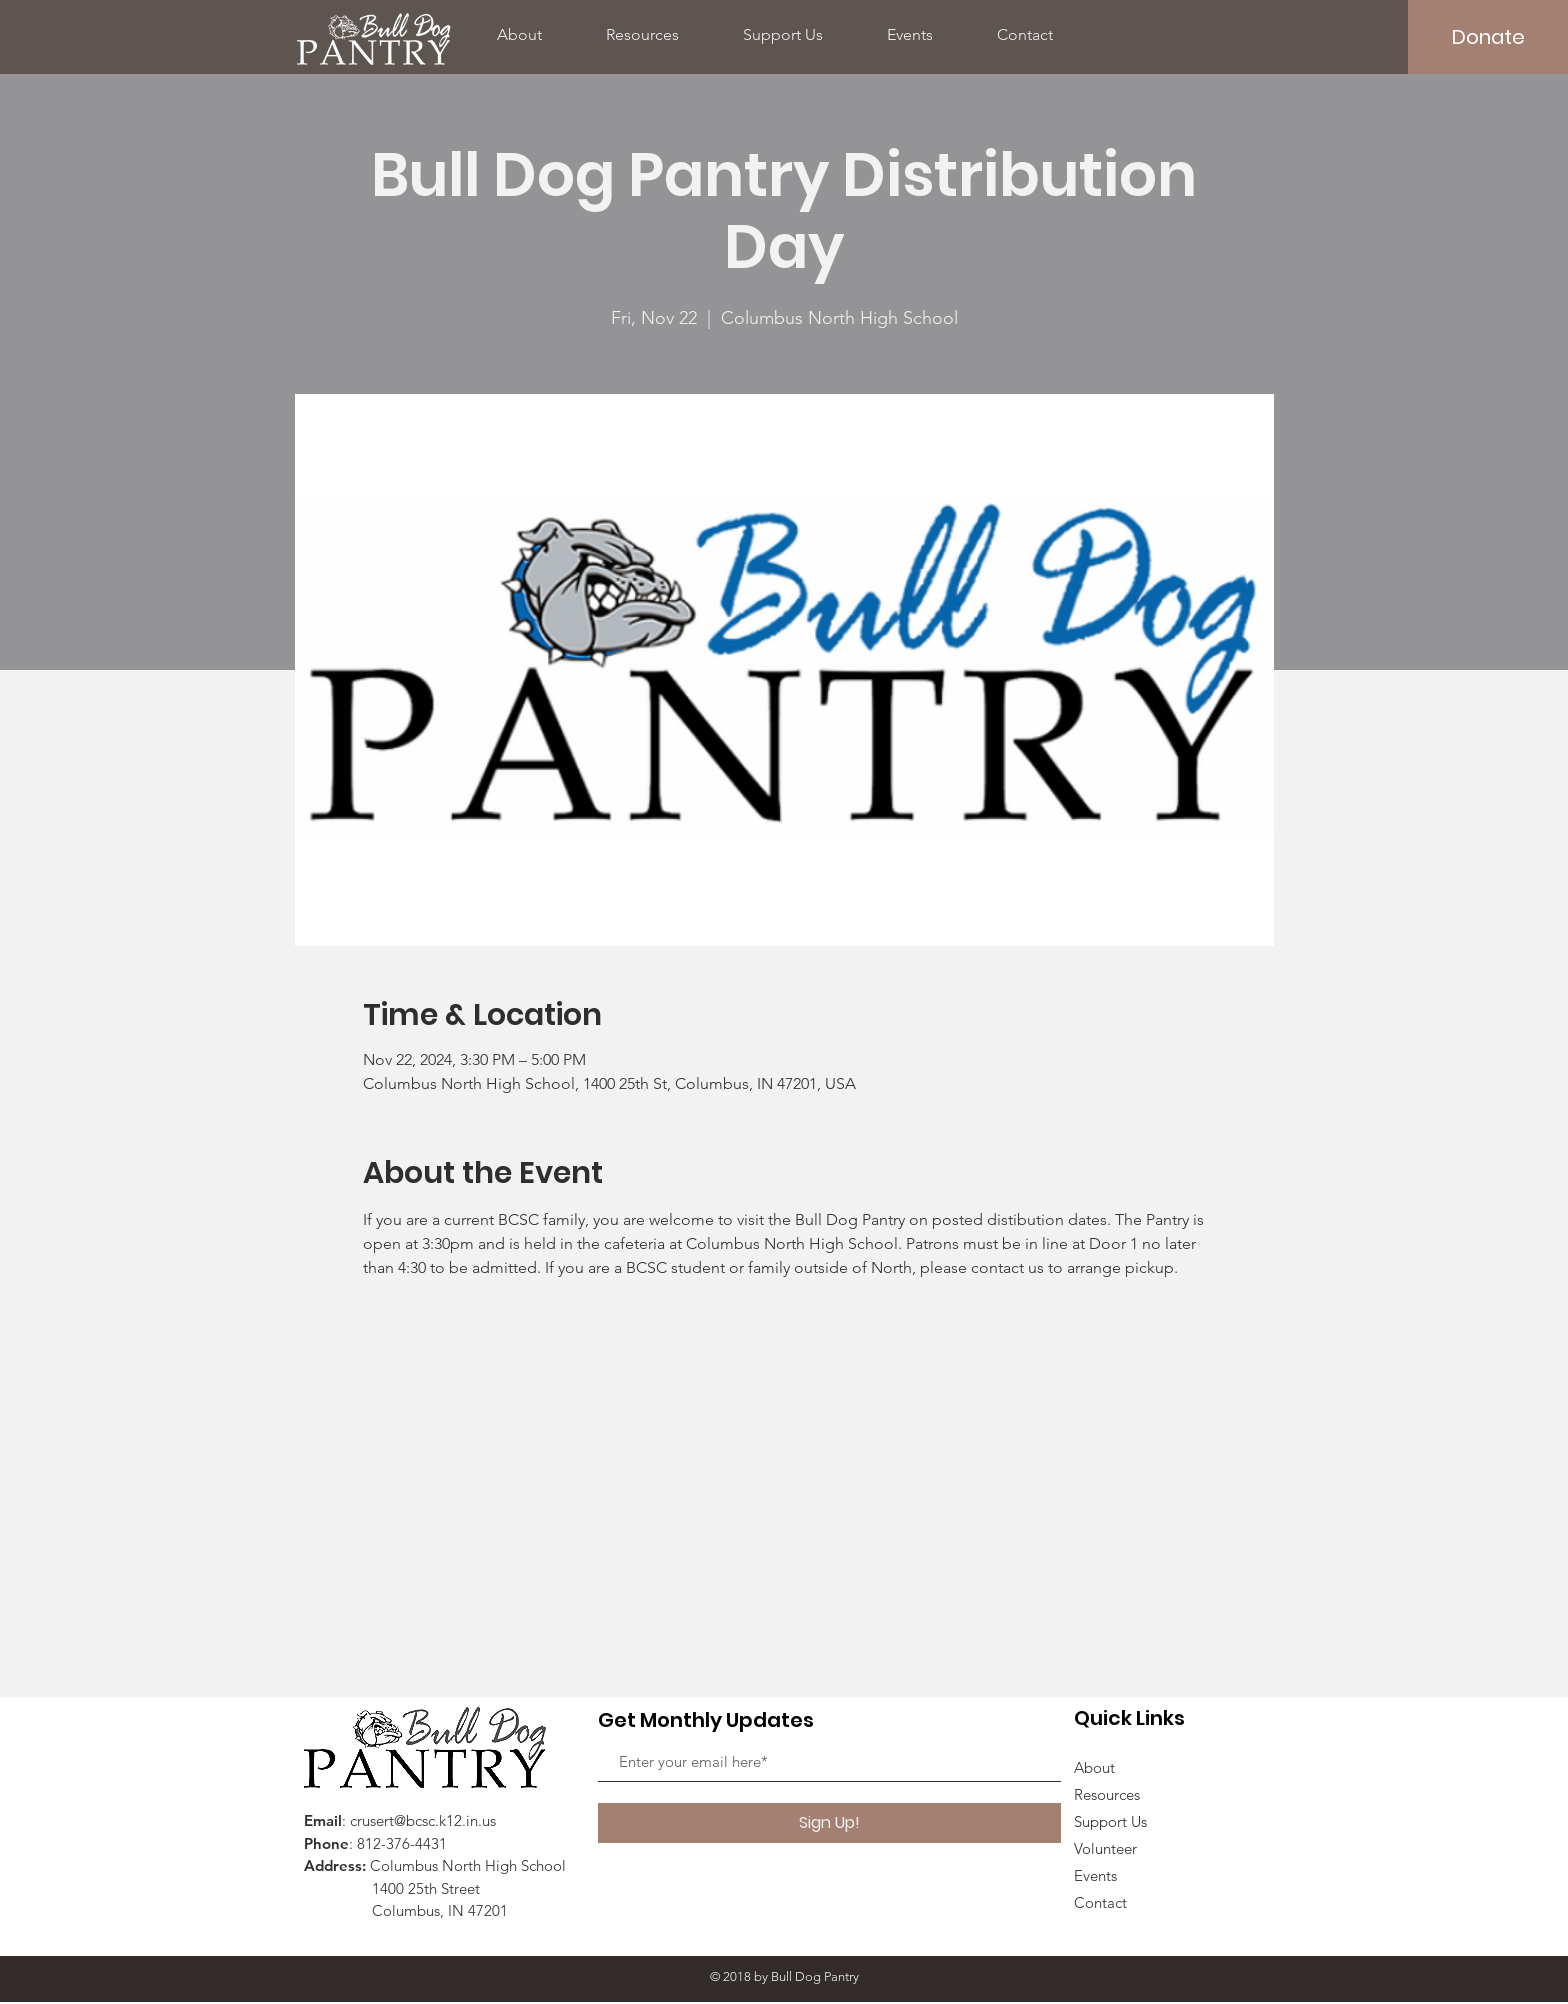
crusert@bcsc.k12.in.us (423, 1820)
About (1094, 1767)
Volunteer (1105, 1848)
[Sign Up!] (829, 1823)
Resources (1107, 1794)
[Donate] (1488, 37)
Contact (1100, 1902)
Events (1095, 1875)
